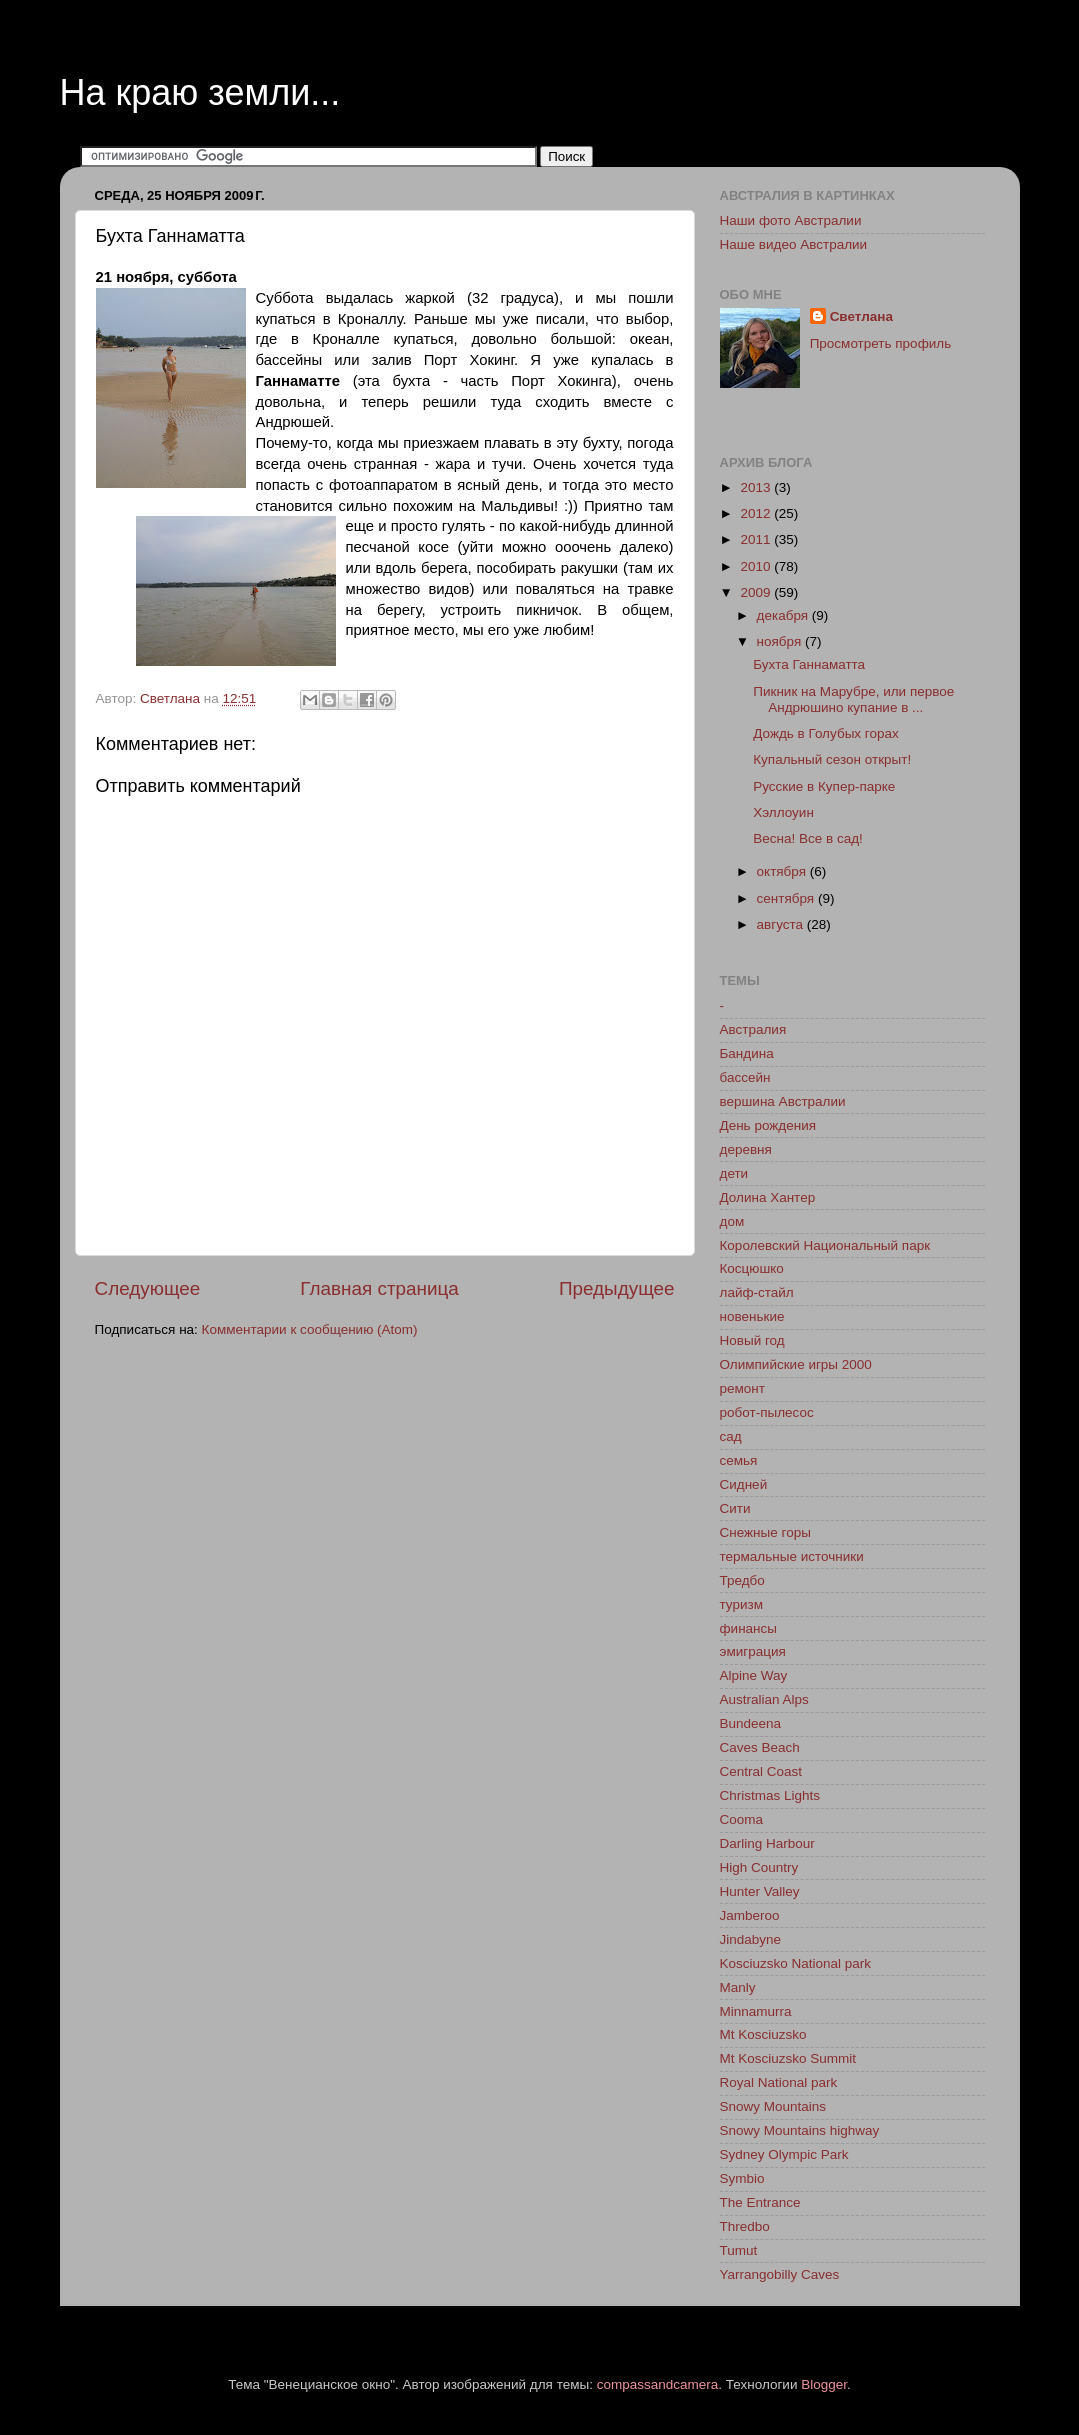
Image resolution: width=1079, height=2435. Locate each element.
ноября (781, 641)
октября (783, 871)
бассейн (745, 1077)
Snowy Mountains (773, 2106)
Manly (738, 1987)
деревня (746, 1149)
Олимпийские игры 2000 (796, 1364)
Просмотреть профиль (881, 343)
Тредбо (742, 1580)
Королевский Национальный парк (825, 1245)
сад (731, 1436)
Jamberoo (750, 1915)
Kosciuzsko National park (796, 1963)
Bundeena (751, 1723)
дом (732, 1221)
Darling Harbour (767, 1843)
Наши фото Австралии (791, 220)
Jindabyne (751, 1939)
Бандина (747, 1053)
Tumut (739, 2250)
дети (734, 1173)
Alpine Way (754, 1675)
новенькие (752, 1316)
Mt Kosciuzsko (763, 2034)
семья (739, 1460)
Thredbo (745, 2226)
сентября (787, 898)
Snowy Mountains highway (800, 2130)
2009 (757, 592)
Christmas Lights (770, 1795)
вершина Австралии (783, 1101)
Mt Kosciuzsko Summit (788, 2058)
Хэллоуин (783, 812)
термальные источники (792, 1556)
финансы (749, 1628)
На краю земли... (200, 92)
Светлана (861, 316)
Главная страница (379, 1288)
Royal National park (779, 2082)
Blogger (824, 2384)
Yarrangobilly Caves (780, 2274)
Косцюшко (752, 1268)
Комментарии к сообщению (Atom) (310, 1329)
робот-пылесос (767, 1412)
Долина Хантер (768, 1197)
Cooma (742, 1819)
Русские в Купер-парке (824, 786)
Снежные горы (765, 1532)
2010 (757, 566)
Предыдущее (617, 1288)
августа (782, 924)
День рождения (768, 1125)
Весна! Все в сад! (808, 838)
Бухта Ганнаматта (809, 664)
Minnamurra (756, 2011)
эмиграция (753, 1651)
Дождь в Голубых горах (826, 733)
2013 (757, 487)
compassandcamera (658, 2384)
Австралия (753, 1029)
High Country (759, 1867)
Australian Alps (764, 1699)
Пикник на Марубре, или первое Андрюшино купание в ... (853, 699)
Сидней (744, 1484)
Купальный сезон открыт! (832, 759)
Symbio (742, 2178)
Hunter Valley (760, 1891)
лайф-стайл (757, 1292)
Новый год (752, 1340)
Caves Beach (760, 1747)
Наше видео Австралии (794, 244)
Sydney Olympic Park (784, 2154)
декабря (784, 615)
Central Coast (761, 1771)
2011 (757, 539)
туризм (741, 1604)
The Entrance (760, 2202)
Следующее (148, 1288)
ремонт (742, 1388)
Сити (735, 1508)
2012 (757, 513)
